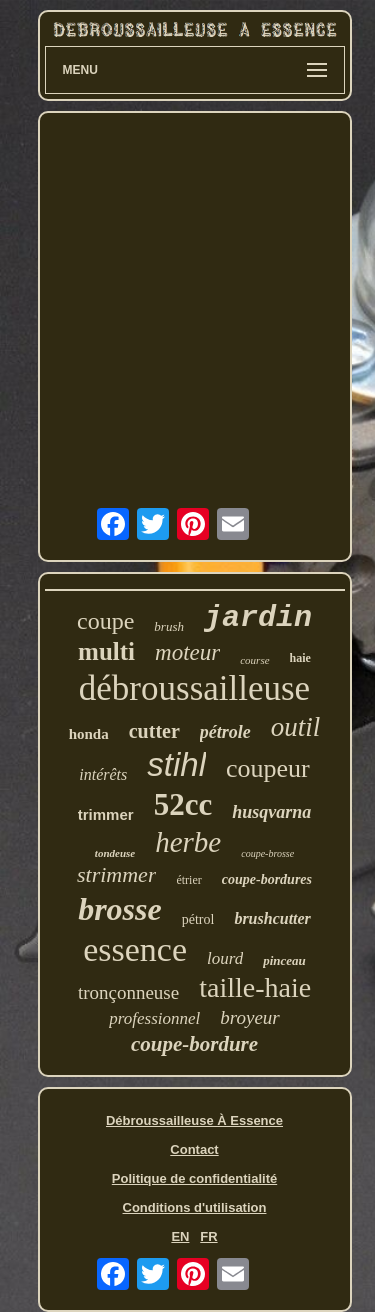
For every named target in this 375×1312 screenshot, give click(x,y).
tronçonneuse (128, 992)
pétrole (225, 732)
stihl (176, 764)
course (254, 660)
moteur (187, 652)
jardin (258, 618)
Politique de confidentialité (194, 1178)
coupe (105, 621)
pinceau (284, 960)
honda (89, 734)
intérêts (103, 774)
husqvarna (271, 812)
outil (296, 727)
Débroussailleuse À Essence (194, 1120)
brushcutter (272, 918)
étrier (188, 880)
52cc (183, 804)
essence (135, 949)
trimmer (106, 814)
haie (300, 658)
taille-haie (255, 987)
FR (208, 1236)
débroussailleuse (194, 688)
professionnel (154, 1018)
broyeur (249, 1017)
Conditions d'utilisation (195, 1207)
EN (180, 1236)
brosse (120, 909)
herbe (188, 842)
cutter (154, 731)
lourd (225, 958)
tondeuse (115, 853)
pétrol (198, 919)
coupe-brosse (267, 853)
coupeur (268, 768)
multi (106, 651)
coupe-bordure (194, 1044)
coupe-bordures (267, 879)
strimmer (116, 874)
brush (169, 626)
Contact (194, 1149)
